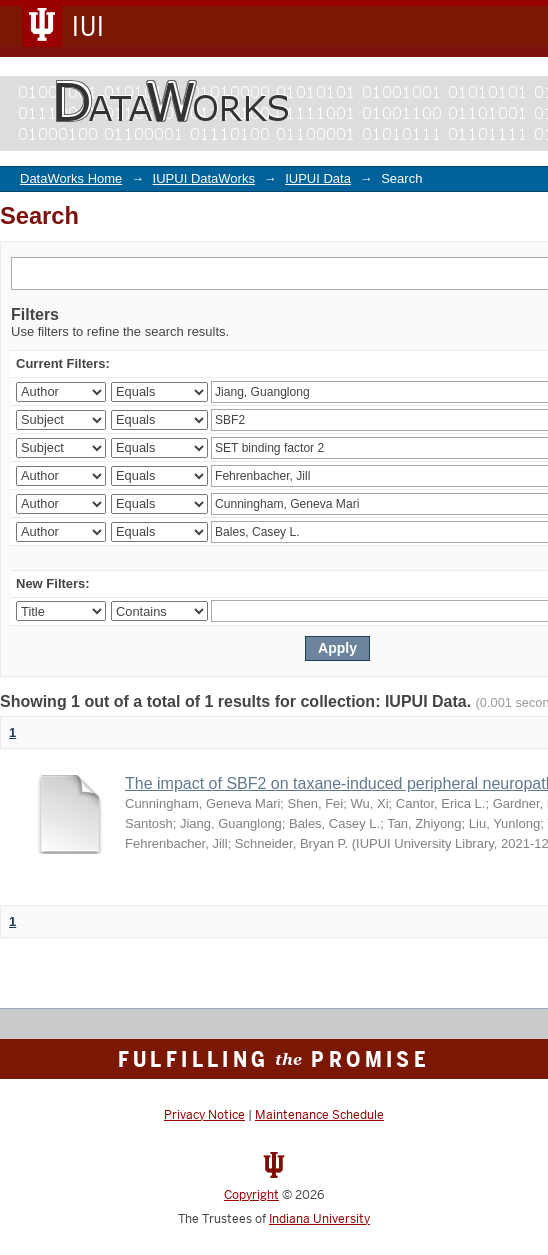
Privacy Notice (204, 1115)
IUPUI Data (318, 178)
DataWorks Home (71, 178)
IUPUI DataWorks (204, 178)
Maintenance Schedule (319, 1115)
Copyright (251, 1195)
